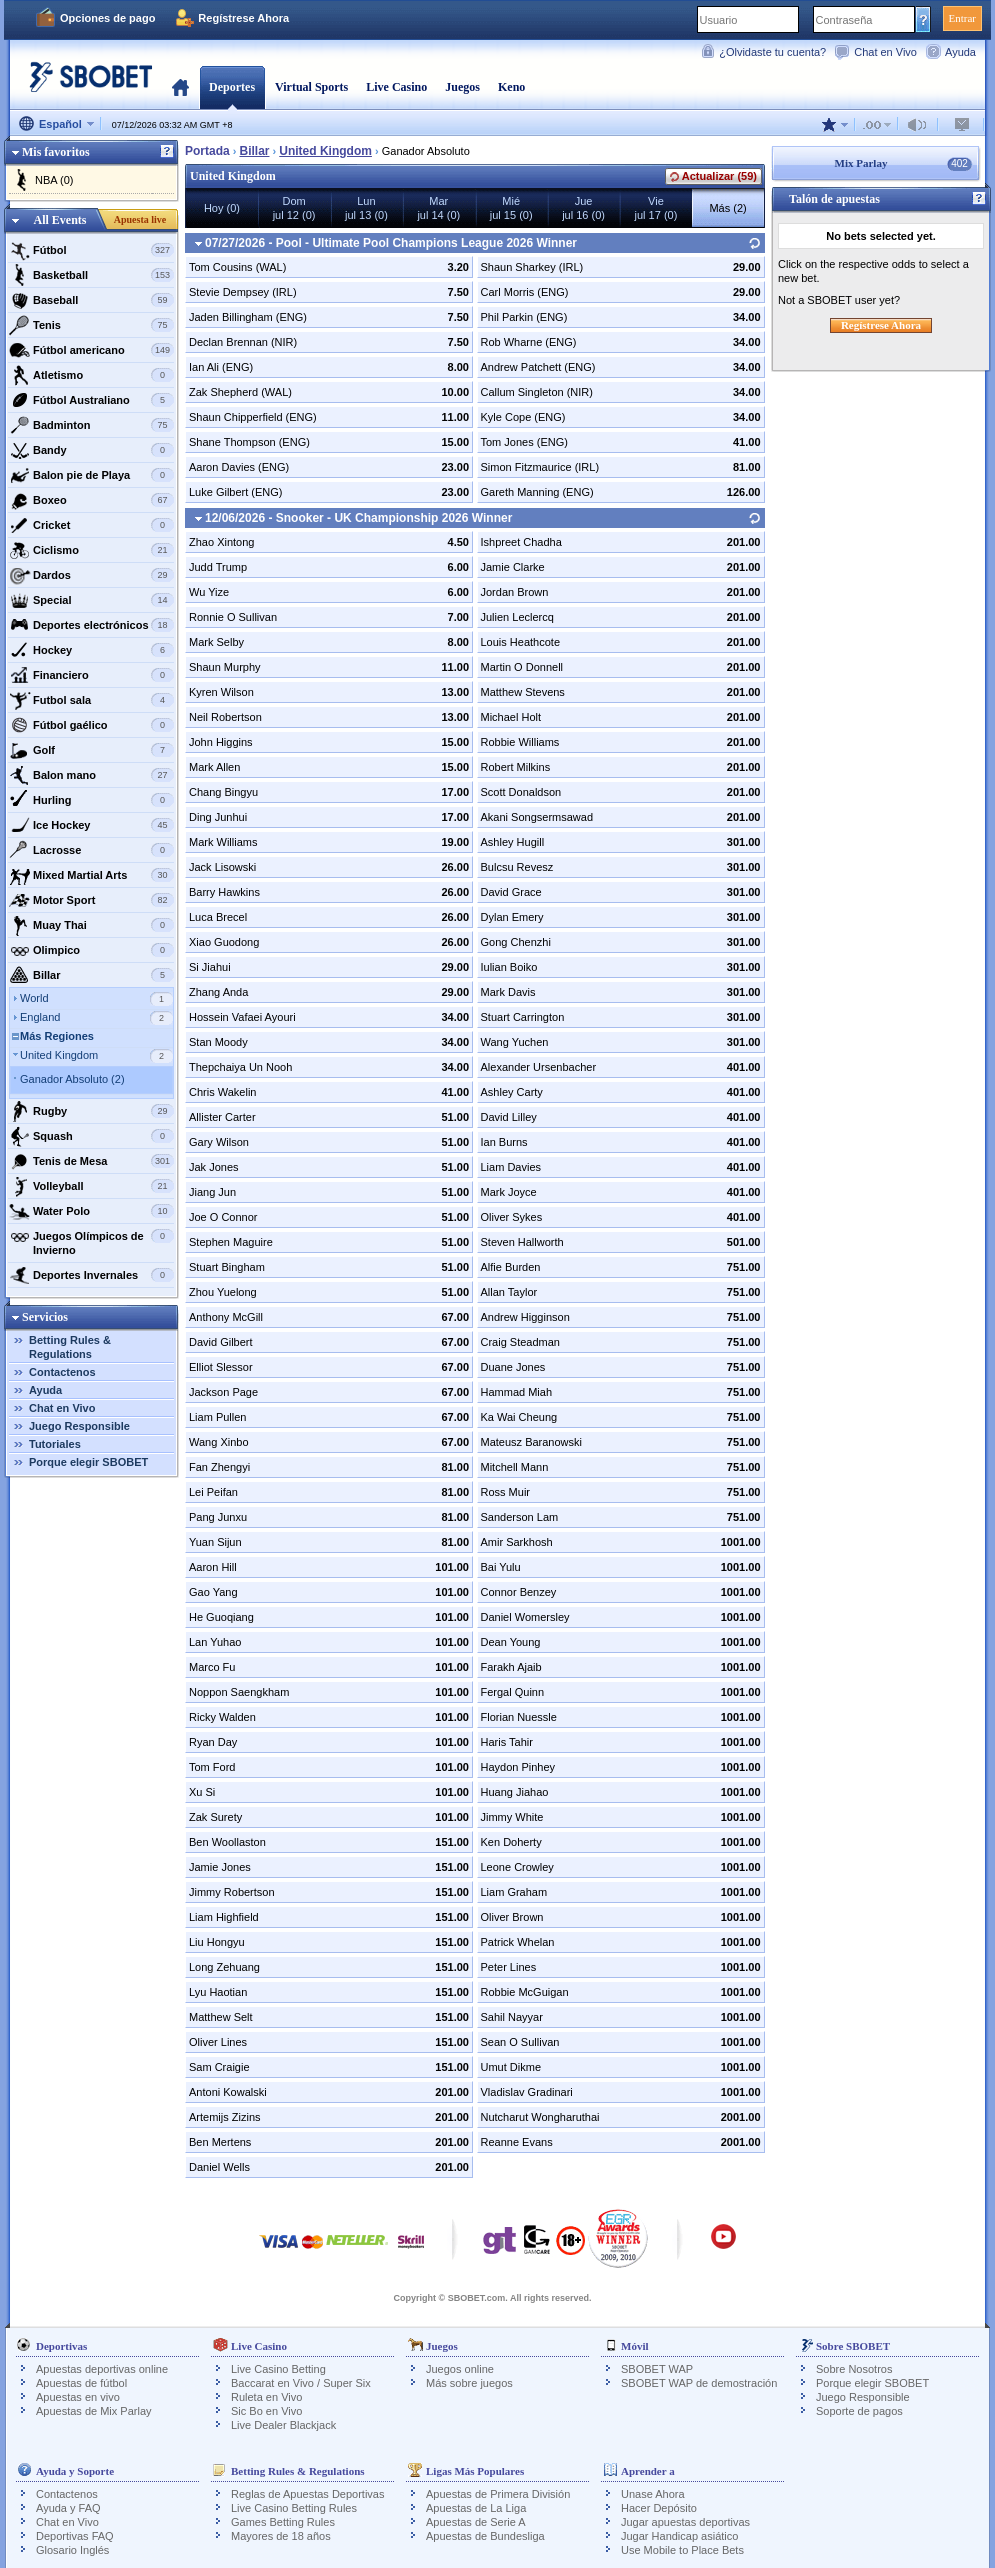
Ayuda (960, 52)
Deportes (232, 87)
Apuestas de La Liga (476, 2508)
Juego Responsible (79, 1426)
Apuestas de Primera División (498, 2494)
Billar (91, 975)
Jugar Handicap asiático (679, 2536)
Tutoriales (55, 1444)
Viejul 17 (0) (656, 208)
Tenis (91, 325)
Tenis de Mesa (91, 1161)
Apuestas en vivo (78, 2397)
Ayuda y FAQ (68, 2508)
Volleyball (91, 1186)
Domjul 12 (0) (294, 208)
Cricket (91, 525)
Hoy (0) (222, 208)
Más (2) (727, 208)
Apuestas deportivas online (102, 2369)
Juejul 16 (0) (583, 208)
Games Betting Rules (283, 2522)
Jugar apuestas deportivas (685, 2522)
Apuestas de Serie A (476, 2522)
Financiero (91, 675)
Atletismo (91, 375)
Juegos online (460, 2369)
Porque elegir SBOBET (88, 1462)
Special (91, 600)
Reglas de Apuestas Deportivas (307, 2494)
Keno (511, 87)
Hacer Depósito (659, 2508)
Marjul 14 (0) (438, 208)
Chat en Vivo (885, 52)
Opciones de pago (107, 18)
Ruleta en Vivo (266, 2397)
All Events (59, 220)
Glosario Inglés (72, 2550)
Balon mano (91, 775)
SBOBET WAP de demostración (699, 2383)
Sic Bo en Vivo (266, 2411)
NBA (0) (54, 180)
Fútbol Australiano (91, 400)
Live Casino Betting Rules (294, 2508)
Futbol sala (91, 700)
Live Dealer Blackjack (283, 2425)
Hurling (91, 800)
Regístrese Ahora (243, 18)
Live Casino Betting (278, 2369)
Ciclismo (91, 550)
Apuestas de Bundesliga (485, 2536)
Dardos (91, 575)
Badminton (91, 425)
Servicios (45, 1317)
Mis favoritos (56, 152)
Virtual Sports (311, 87)
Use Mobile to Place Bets (682, 2550)
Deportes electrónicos (91, 625)
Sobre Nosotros (854, 2369)
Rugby (91, 1111)
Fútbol (91, 250)
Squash (91, 1136)
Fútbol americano (91, 350)
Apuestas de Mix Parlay (94, 2411)
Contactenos (62, 1372)
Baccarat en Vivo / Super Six (301, 2383)
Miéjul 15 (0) (511, 208)
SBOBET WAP (657, 2369)
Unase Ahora (653, 2494)
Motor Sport (91, 900)
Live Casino (396, 87)
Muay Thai (91, 925)
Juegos (462, 87)
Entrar (962, 18)
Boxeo (91, 500)
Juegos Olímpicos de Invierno (91, 1240)
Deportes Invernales (91, 1275)
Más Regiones (57, 1036)
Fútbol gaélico (91, 725)
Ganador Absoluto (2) (72, 1079)
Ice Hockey (91, 825)
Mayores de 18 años (281, 2536)
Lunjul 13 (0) (366, 208)
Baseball (91, 300)
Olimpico (91, 950)
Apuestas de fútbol (81, 2383)
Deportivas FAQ (75, 2536)
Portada (180, 87)
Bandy (91, 450)
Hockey (91, 650)
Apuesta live (140, 219)
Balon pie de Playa (91, 475)
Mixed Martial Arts (91, 875)
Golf (91, 750)
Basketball (91, 275)
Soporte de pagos (859, 2411)
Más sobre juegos (469, 2383)
